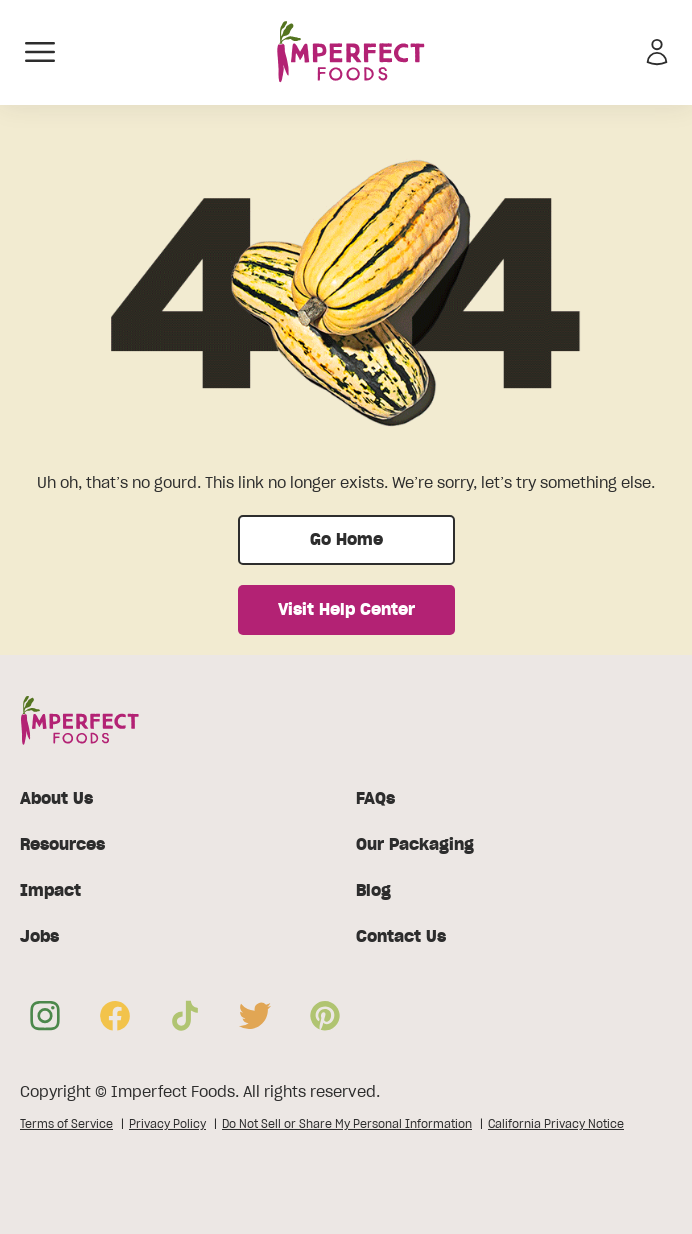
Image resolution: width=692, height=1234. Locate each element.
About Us (56, 799)
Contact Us (401, 937)
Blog (373, 891)
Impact (50, 891)
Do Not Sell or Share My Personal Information (347, 1124)
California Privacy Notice (556, 1124)
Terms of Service (66, 1124)
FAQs (375, 799)
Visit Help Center (346, 610)
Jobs (39, 937)
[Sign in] (657, 52)
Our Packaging (415, 845)
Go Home (346, 540)
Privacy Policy (167, 1124)
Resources (62, 845)
